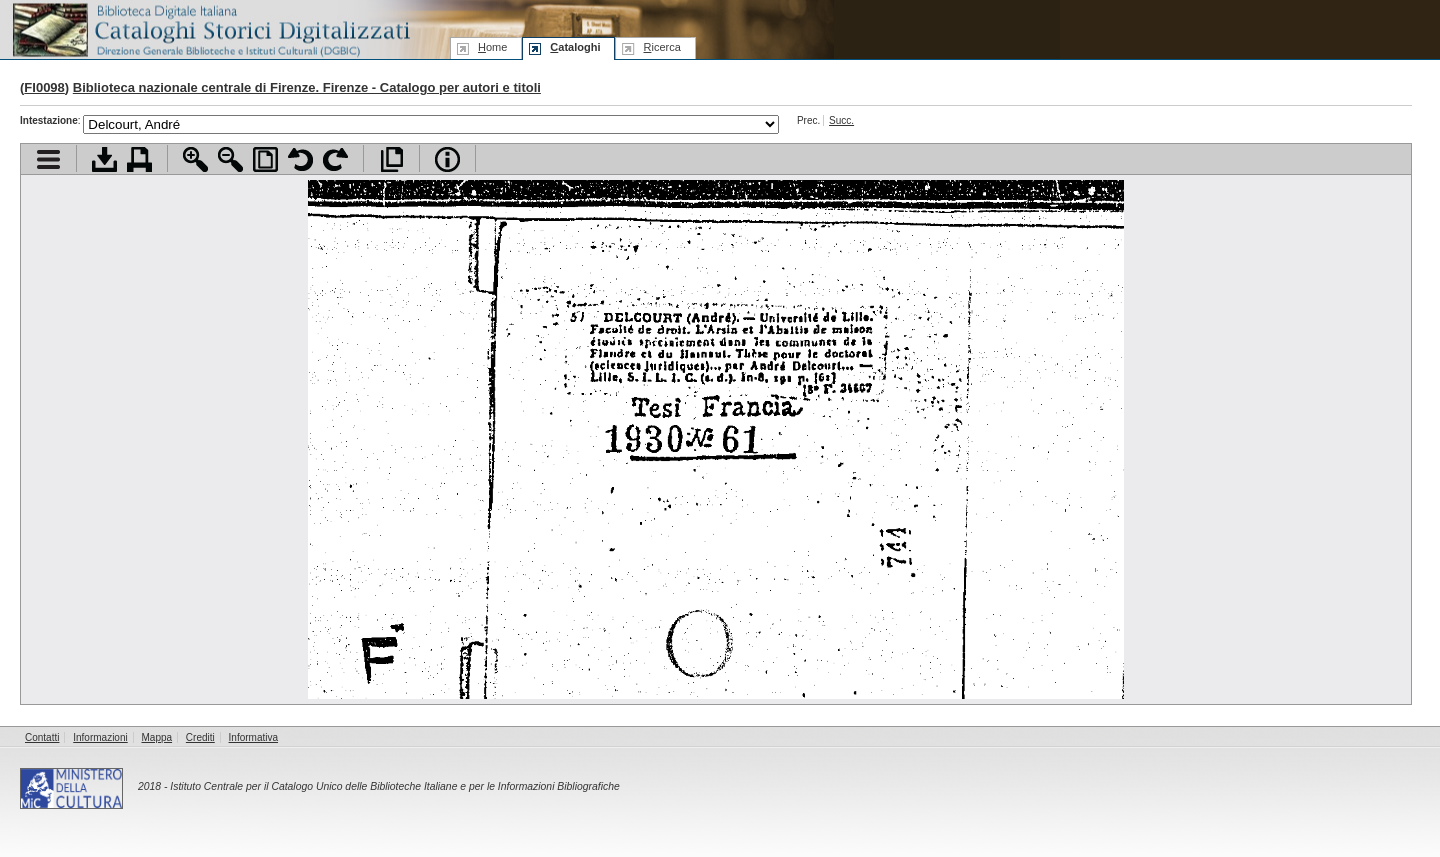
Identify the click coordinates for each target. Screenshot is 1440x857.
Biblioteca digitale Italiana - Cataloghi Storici (210, 28)
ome (492, 47)
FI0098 (44, 87)
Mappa (157, 737)
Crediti (200, 737)
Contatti (42, 737)
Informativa (253, 737)
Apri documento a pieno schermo (391, 159)
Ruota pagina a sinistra (300, 159)
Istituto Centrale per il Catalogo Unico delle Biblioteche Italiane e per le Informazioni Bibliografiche (394, 786)
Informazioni (100, 737)
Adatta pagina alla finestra (265, 159)
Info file (447, 159)
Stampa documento (139, 159)
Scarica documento (104, 159)
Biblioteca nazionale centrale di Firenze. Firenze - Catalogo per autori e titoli (307, 87)
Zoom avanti (195, 159)
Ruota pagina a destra (335, 159)
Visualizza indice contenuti (48, 159)
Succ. (841, 120)
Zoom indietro (230, 159)
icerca (661, 47)
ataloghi (575, 47)
